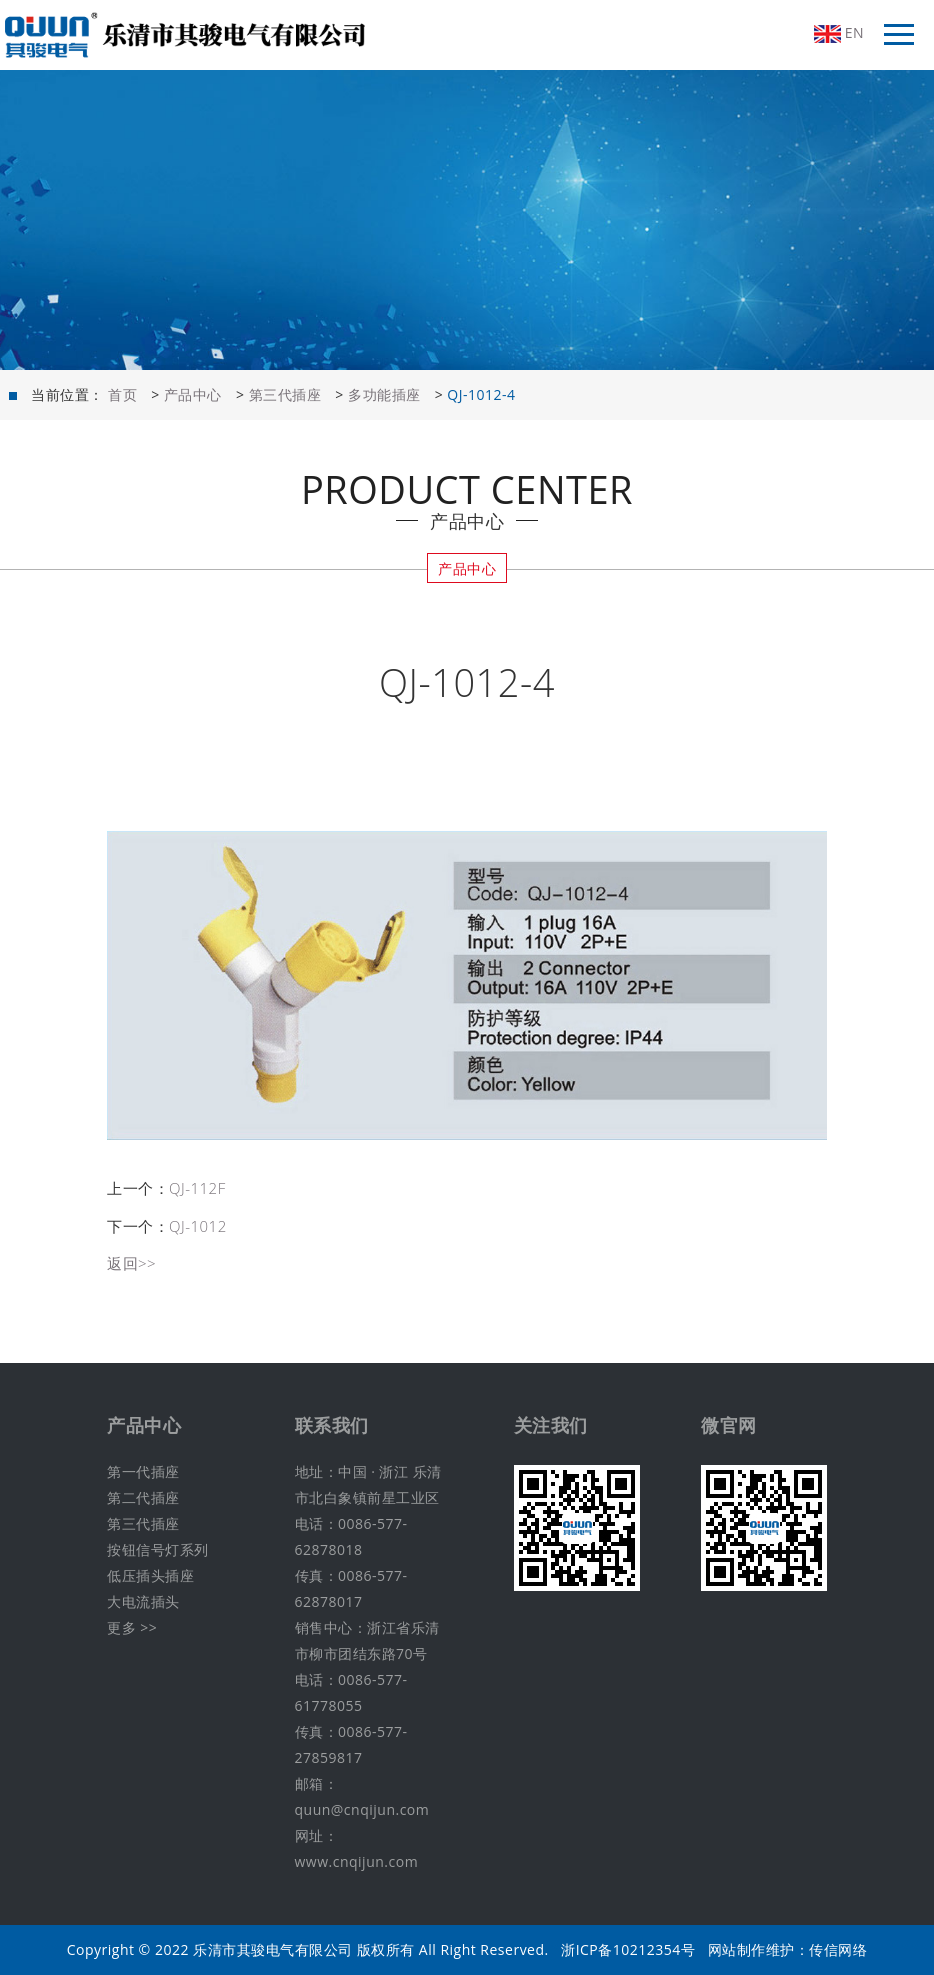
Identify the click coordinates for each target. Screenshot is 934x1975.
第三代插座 (285, 394)
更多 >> (132, 1627)
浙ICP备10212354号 (628, 1949)
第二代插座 (143, 1497)
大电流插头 (143, 1601)
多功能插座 (384, 394)
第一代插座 (143, 1471)
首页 (122, 394)
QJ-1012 (198, 1226)
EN (839, 33)
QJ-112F (197, 1188)
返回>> (131, 1263)
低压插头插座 (150, 1575)
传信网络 (838, 1949)
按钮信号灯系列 (158, 1549)
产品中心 (193, 394)
